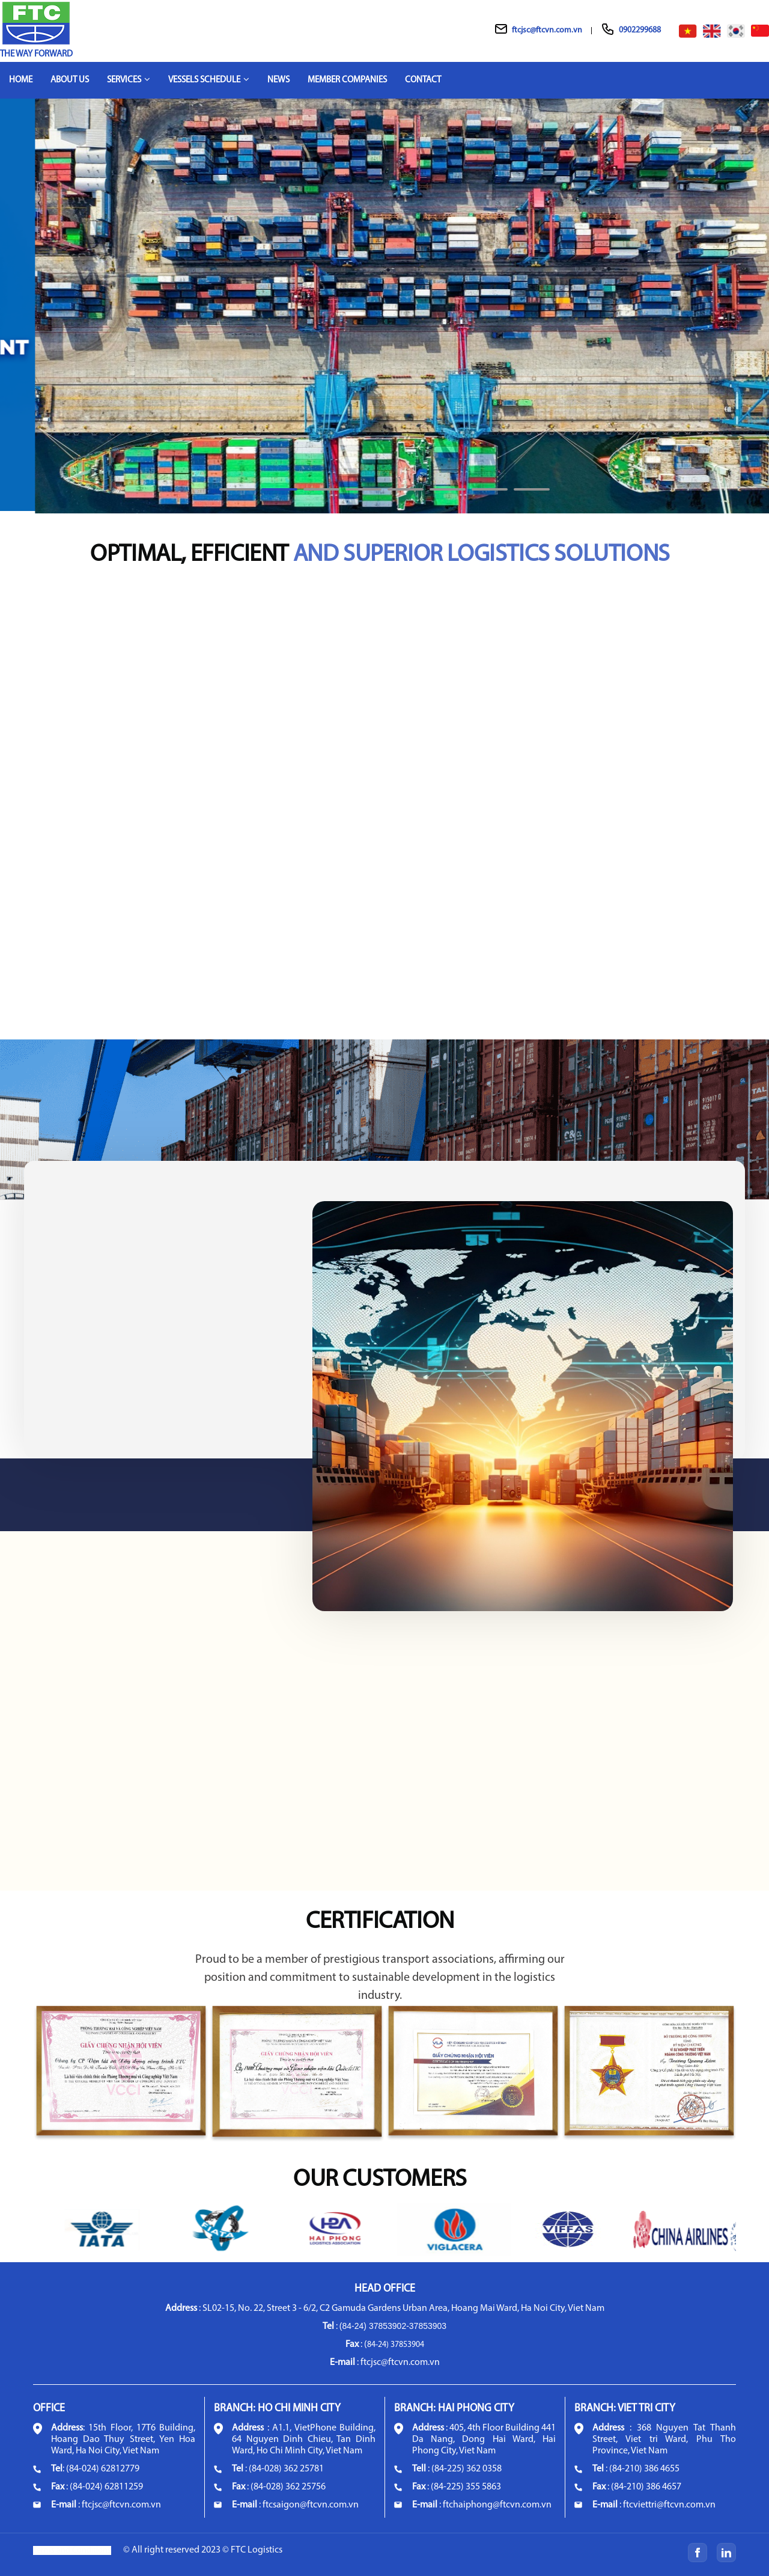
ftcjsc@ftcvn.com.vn (547, 30)
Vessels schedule (208, 80)
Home (20, 80)
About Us (69, 80)
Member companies (347, 80)
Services (128, 80)
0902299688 (640, 30)
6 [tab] (447, 495)
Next (756, 311)
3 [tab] (321, 495)
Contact (423, 80)
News (278, 80)
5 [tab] (405, 495)
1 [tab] (237, 495)
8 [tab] (532, 495)
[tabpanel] (384, 305)
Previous (12, 311)
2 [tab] (279, 495)
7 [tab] (489, 495)
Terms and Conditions (72, 2550)
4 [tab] (363, 495)
